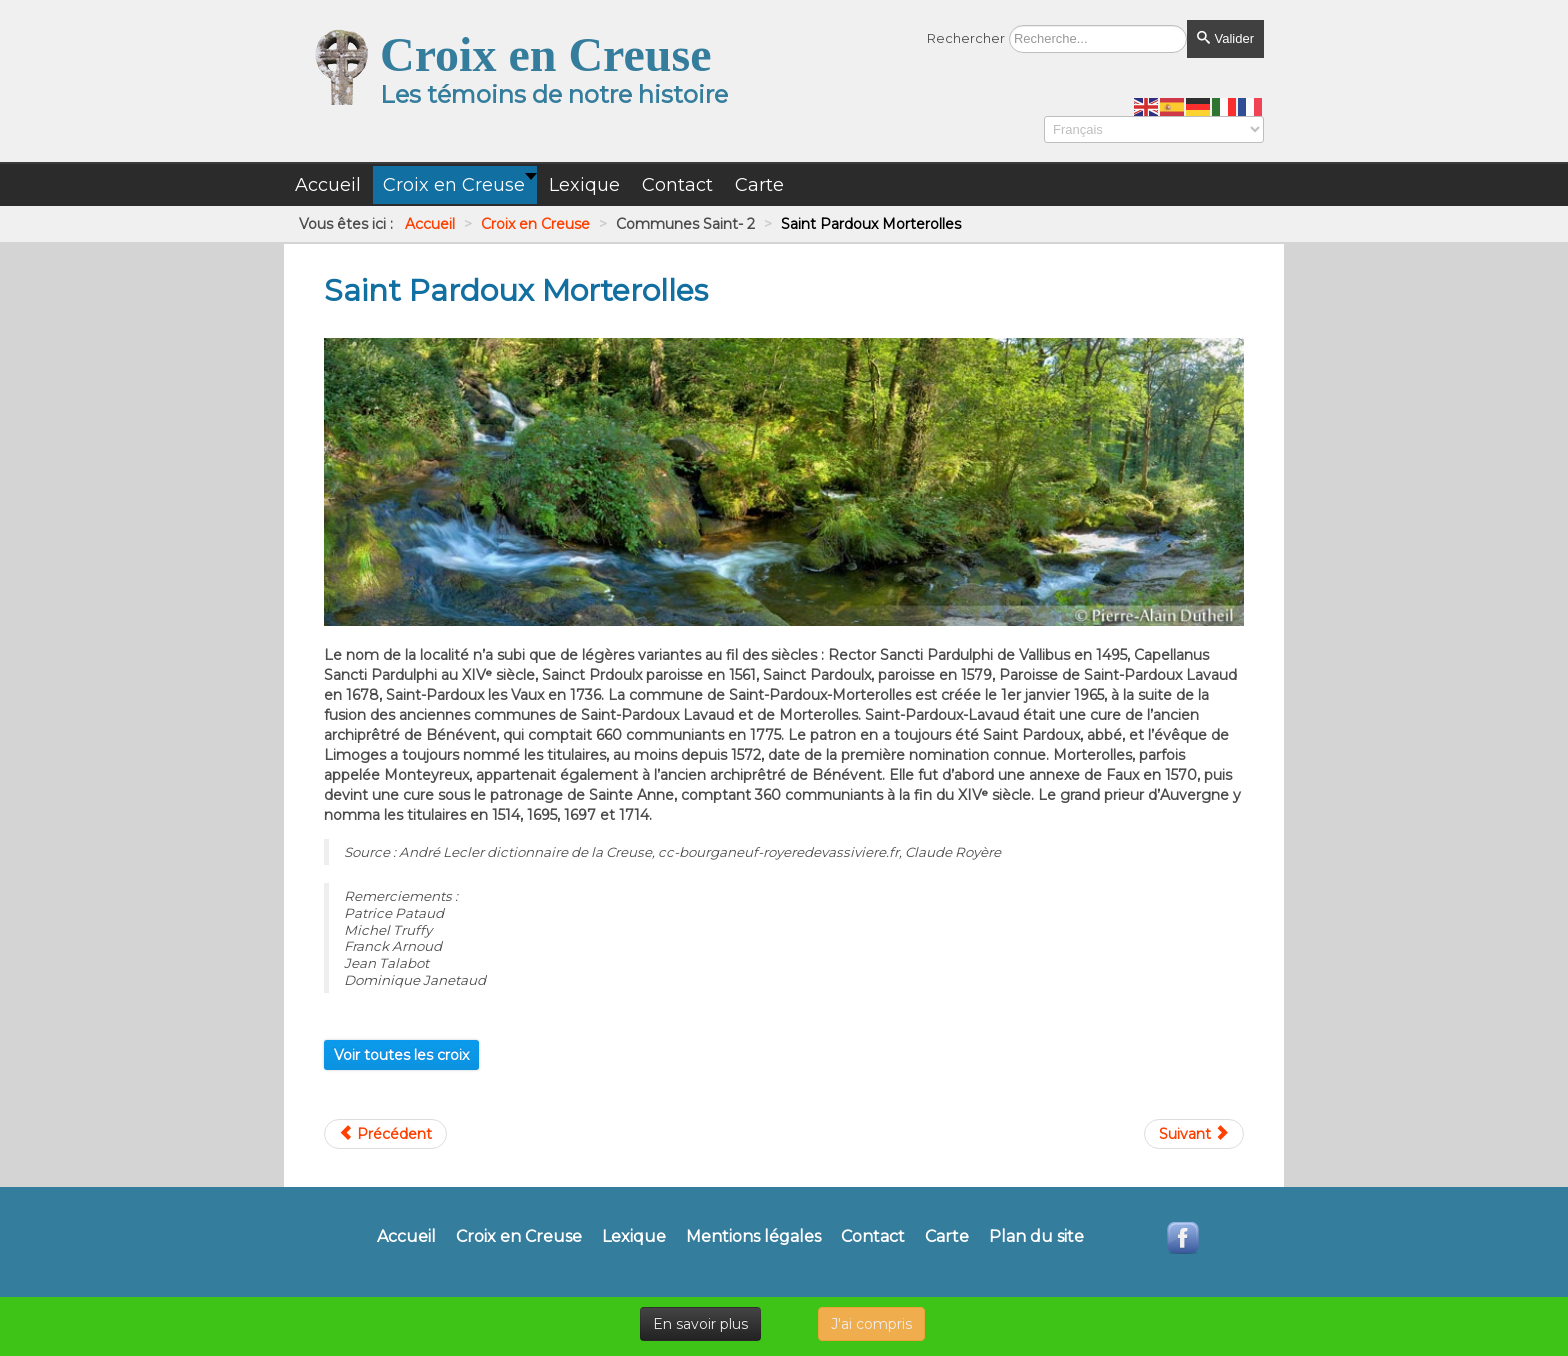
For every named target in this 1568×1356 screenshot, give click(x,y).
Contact (873, 1237)
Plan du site (1036, 1237)
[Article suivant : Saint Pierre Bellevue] (1194, 1134)
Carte (947, 1237)
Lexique (634, 1237)
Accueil (406, 1237)
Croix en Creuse (519, 1237)
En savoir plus (700, 1324)
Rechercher (966, 38)
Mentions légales (753, 1237)
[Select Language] (1154, 129)
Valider (1225, 38)
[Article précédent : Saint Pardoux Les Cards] (385, 1134)
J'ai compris (871, 1324)
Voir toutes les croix (401, 1055)
